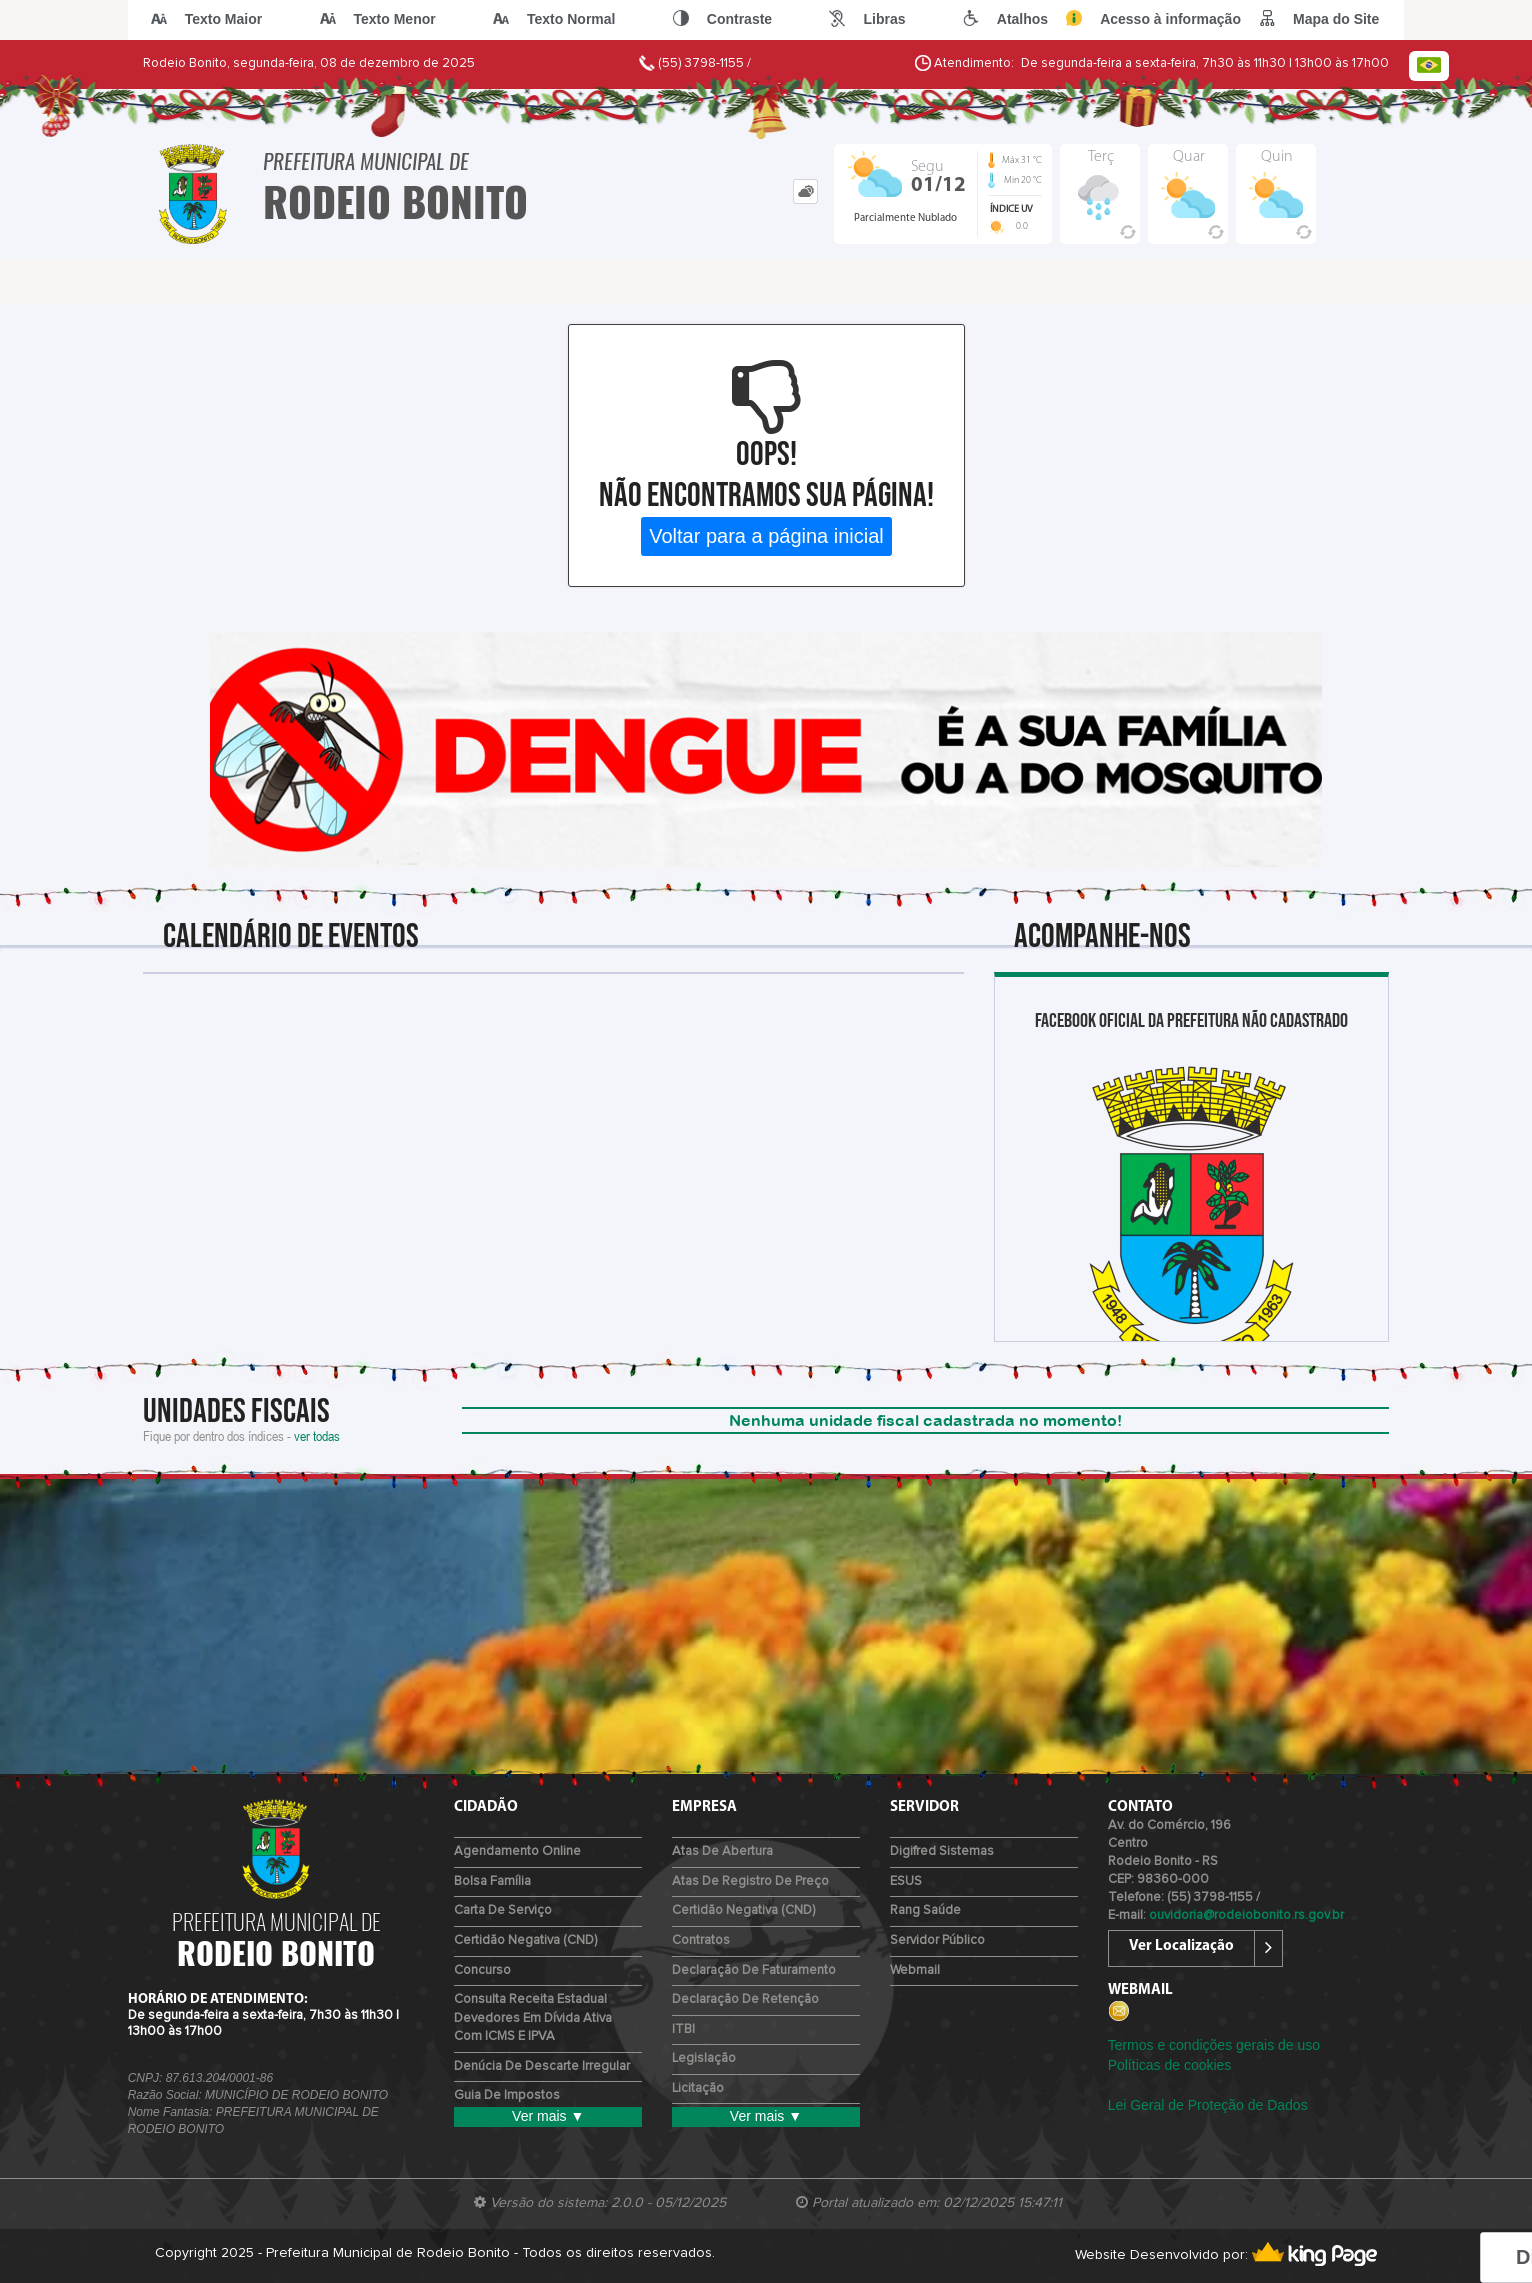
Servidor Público (937, 1940)
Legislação (704, 2058)
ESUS (906, 1881)
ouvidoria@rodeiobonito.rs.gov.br (1246, 1915)
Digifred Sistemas (942, 1851)
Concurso (482, 1970)
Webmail (915, 1970)
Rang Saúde (925, 1910)
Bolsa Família (492, 1881)
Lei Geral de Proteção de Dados (1208, 2105)
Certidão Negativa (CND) (525, 1940)
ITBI (683, 2029)
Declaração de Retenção (745, 1999)
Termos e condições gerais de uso (1214, 2045)
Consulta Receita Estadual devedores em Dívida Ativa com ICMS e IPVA (533, 2018)
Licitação (698, 2088)
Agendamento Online (517, 1851)
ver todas (317, 1435)
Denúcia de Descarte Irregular (542, 2066)
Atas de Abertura (722, 1851)
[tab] (805, 191)
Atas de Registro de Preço (750, 1881)
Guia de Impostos (507, 2095)
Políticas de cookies (1170, 2065)
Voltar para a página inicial (766, 536)
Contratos (701, 1940)
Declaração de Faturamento (754, 1970)
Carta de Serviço (503, 1910)
